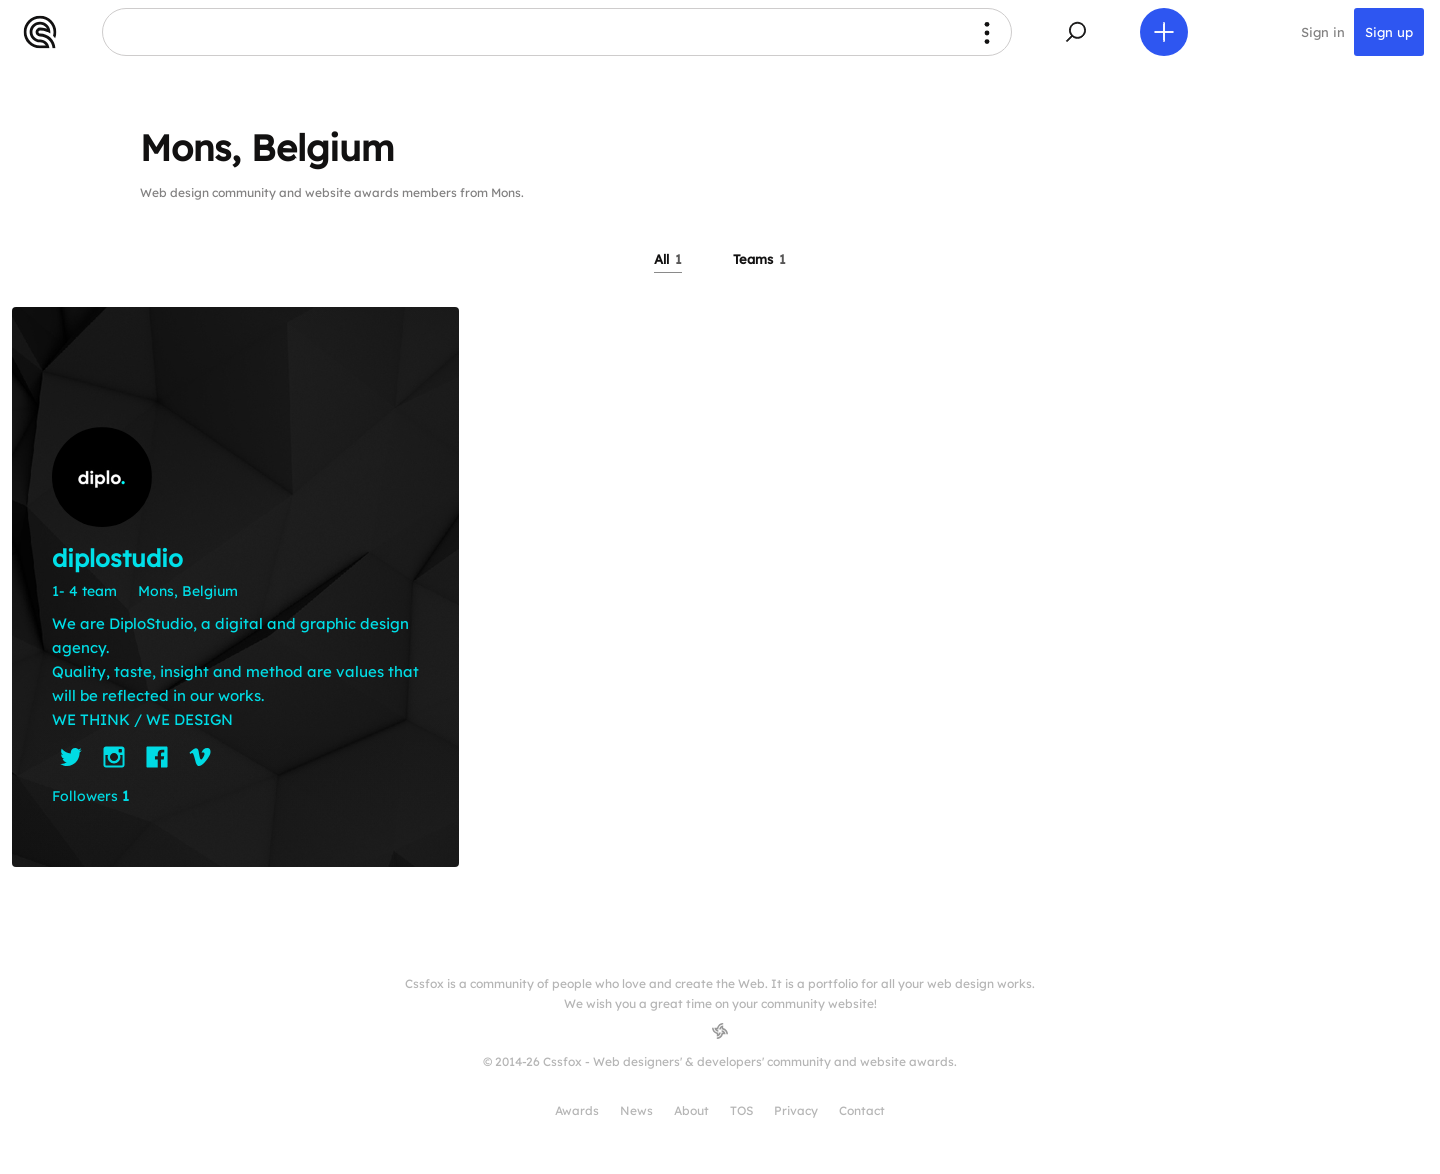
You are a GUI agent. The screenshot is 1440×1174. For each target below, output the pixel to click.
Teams (759, 259)
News (636, 1110)
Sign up (1389, 32)
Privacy (796, 1110)
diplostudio (117, 558)
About (691, 1110)
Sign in (1323, 32)
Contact (862, 1110)
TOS (741, 1110)
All (668, 259)
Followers (90, 796)
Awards (577, 1110)
